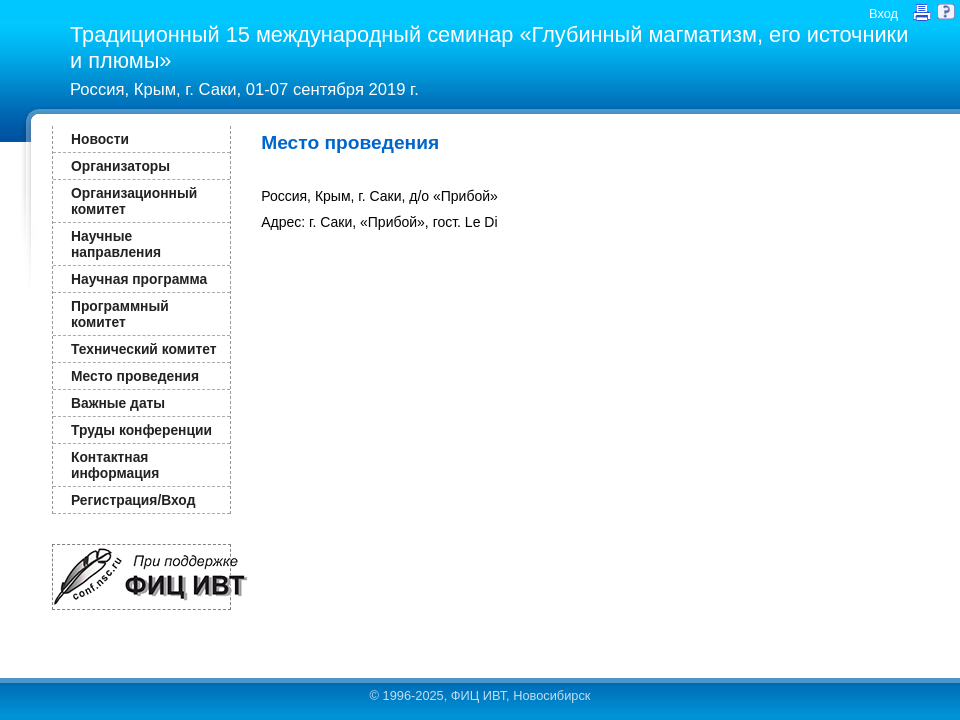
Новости (100, 139)
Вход (883, 13)
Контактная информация (115, 465)
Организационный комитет (134, 201)
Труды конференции (141, 430)
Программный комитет (120, 314)
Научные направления (116, 244)
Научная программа (139, 279)
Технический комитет (143, 349)
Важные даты (118, 403)
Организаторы (120, 166)
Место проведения (135, 376)
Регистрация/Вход (133, 500)
